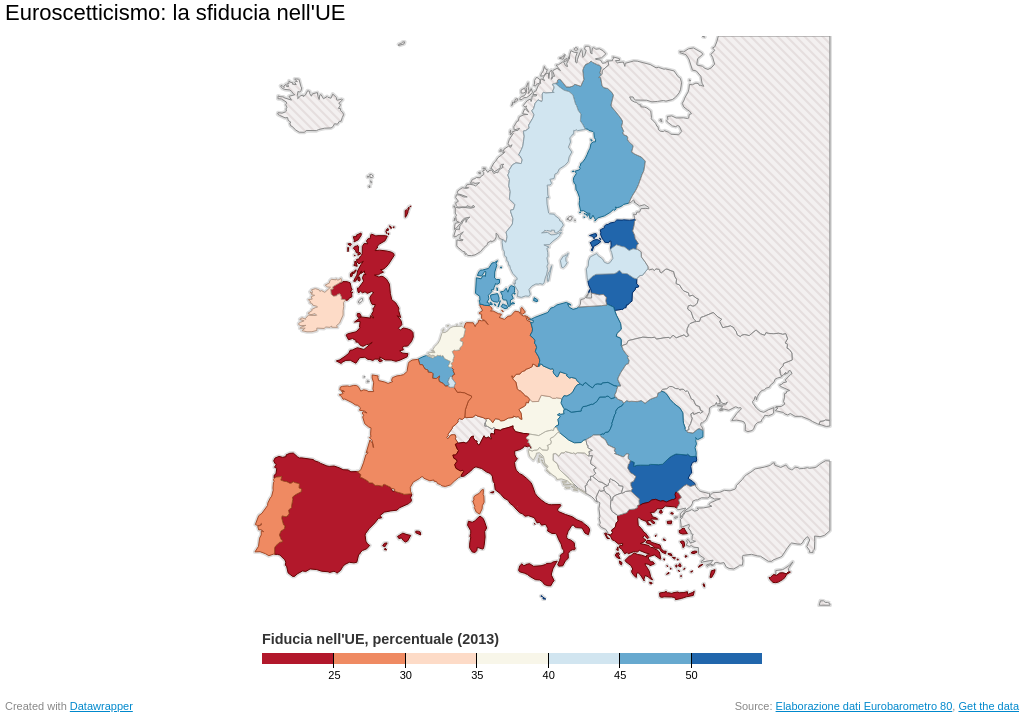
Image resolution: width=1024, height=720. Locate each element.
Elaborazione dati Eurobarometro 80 (864, 706)
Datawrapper (101, 706)
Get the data (988, 706)
